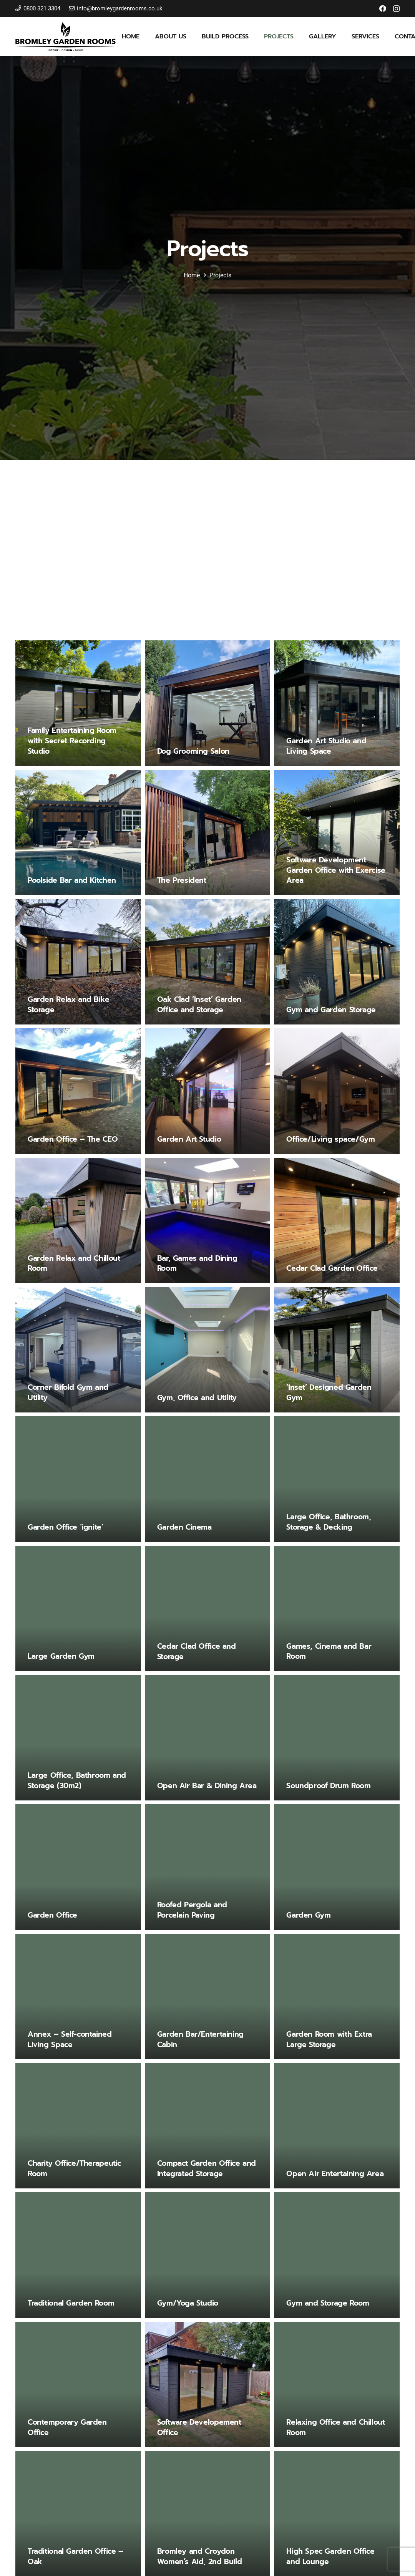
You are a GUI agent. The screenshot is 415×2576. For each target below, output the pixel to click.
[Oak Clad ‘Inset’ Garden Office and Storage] (208, 961)
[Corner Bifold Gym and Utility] (78, 1349)
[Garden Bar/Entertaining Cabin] (208, 1996)
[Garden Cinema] (208, 1479)
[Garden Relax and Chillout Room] (78, 1220)
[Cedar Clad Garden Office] (337, 1220)
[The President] (208, 832)
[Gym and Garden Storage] (337, 961)
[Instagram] (396, 9)
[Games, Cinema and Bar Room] (337, 1608)
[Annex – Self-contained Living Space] (78, 1996)
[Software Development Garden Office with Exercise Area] (337, 832)
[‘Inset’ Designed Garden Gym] (337, 1349)
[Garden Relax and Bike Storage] (78, 961)
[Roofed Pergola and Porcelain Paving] (208, 1867)
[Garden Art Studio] (208, 1091)
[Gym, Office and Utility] (208, 1349)
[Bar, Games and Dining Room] (208, 1220)
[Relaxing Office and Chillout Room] (337, 2384)
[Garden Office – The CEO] (78, 1091)
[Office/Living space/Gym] (337, 1091)
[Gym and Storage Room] (337, 2255)
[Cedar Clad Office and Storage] (208, 1608)
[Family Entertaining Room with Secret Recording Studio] (78, 703)
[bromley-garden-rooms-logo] (65, 36)
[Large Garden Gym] (78, 1608)
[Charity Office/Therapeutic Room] (78, 2125)
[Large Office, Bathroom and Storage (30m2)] (78, 1737)
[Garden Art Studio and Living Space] (337, 703)
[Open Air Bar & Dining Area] (208, 1737)
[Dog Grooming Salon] (208, 703)
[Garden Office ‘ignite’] (78, 1479)
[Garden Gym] (337, 1867)
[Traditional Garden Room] (78, 2255)
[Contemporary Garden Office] (78, 2384)
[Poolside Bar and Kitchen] (78, 832)
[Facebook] (382, 8)
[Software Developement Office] (208, 2384)
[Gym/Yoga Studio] (208, 2255)
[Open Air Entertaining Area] (337, 2125)
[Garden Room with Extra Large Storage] (337, 1996)
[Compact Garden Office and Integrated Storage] (208, 2125)
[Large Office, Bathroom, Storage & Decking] (337, 1479)
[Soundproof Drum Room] (337, 1737)
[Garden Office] (78, 1867)
